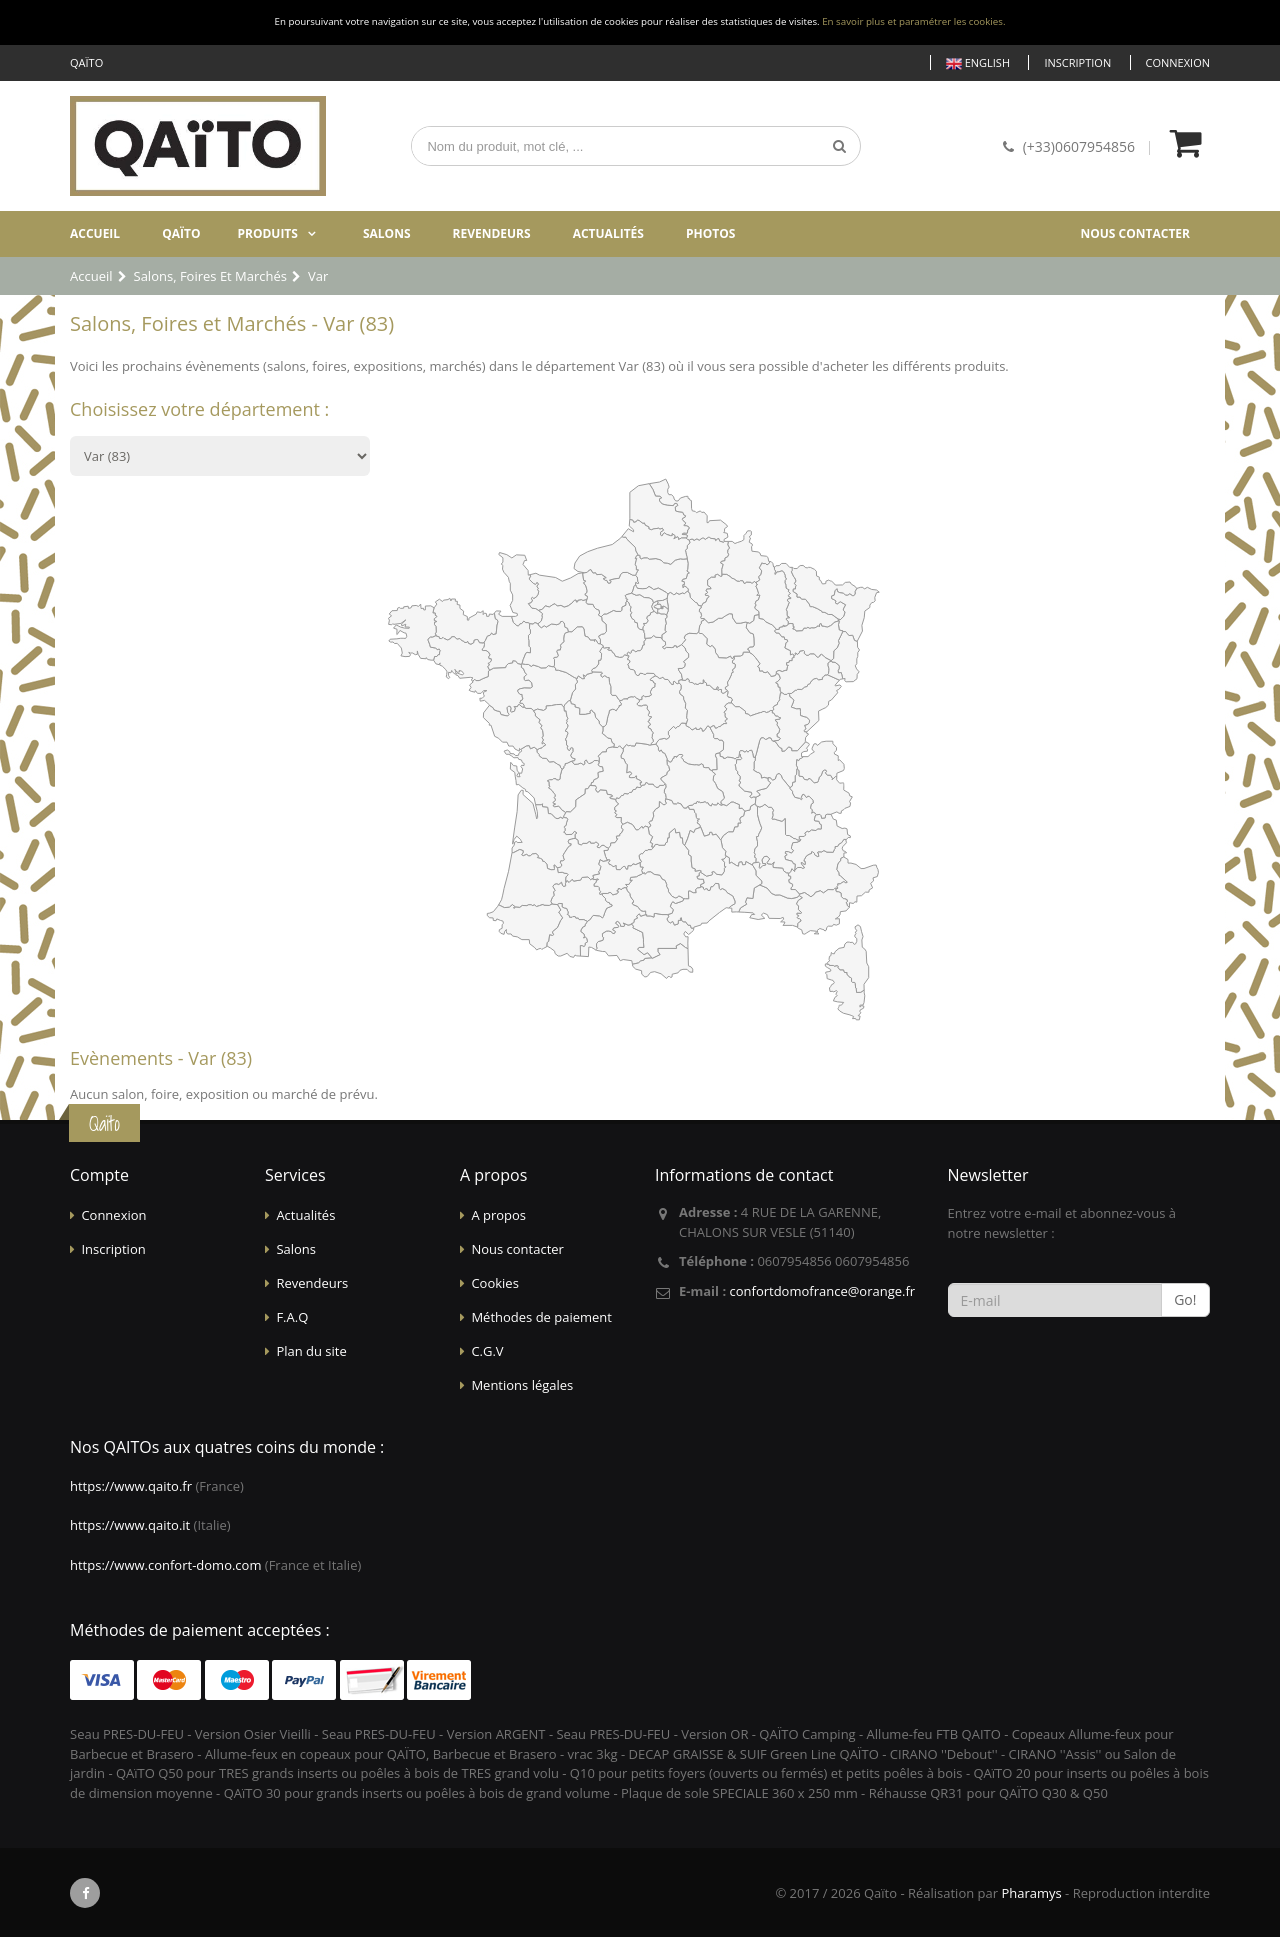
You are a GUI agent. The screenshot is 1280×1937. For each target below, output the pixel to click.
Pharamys (1031, 1893)
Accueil (95, 233)
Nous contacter (1135, 233)
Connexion (1178, 62)
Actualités (608, 233)
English (978, 63)
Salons (387, 233)
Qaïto (181, 233)
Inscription (1077, 62)
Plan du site (311, 1351)
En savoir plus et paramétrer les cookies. (913, 21)
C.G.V (487, 1351)
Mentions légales (522, 1385)
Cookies (494, 1283)
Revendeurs (492, 233)
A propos (498, 1215)
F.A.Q (292, 1317)
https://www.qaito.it (130, 1525)
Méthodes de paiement (541, 1317)
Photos (710, 233)
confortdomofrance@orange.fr (822, 1291)
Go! (1185, 1299)
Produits (267, 233)
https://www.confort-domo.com (165, 1565)
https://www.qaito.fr (131, 1486)
